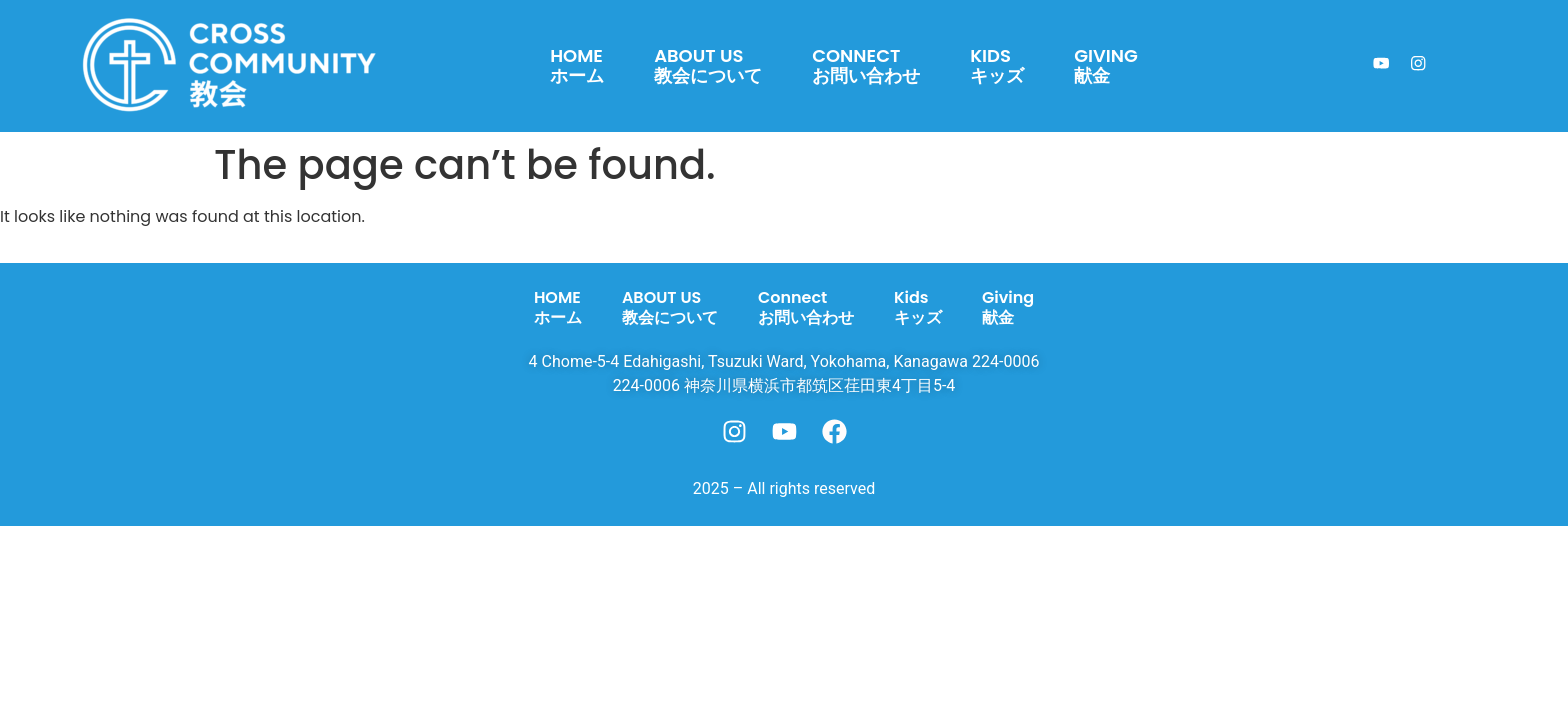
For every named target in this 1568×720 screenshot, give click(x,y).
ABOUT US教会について (708, 66)
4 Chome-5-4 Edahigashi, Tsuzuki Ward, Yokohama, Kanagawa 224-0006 (784, 361)
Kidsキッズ (997, 66)
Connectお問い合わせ (866, 66)
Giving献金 (1106, 66)
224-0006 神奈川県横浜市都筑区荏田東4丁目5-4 (784, 385)
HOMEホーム (577, 66)
